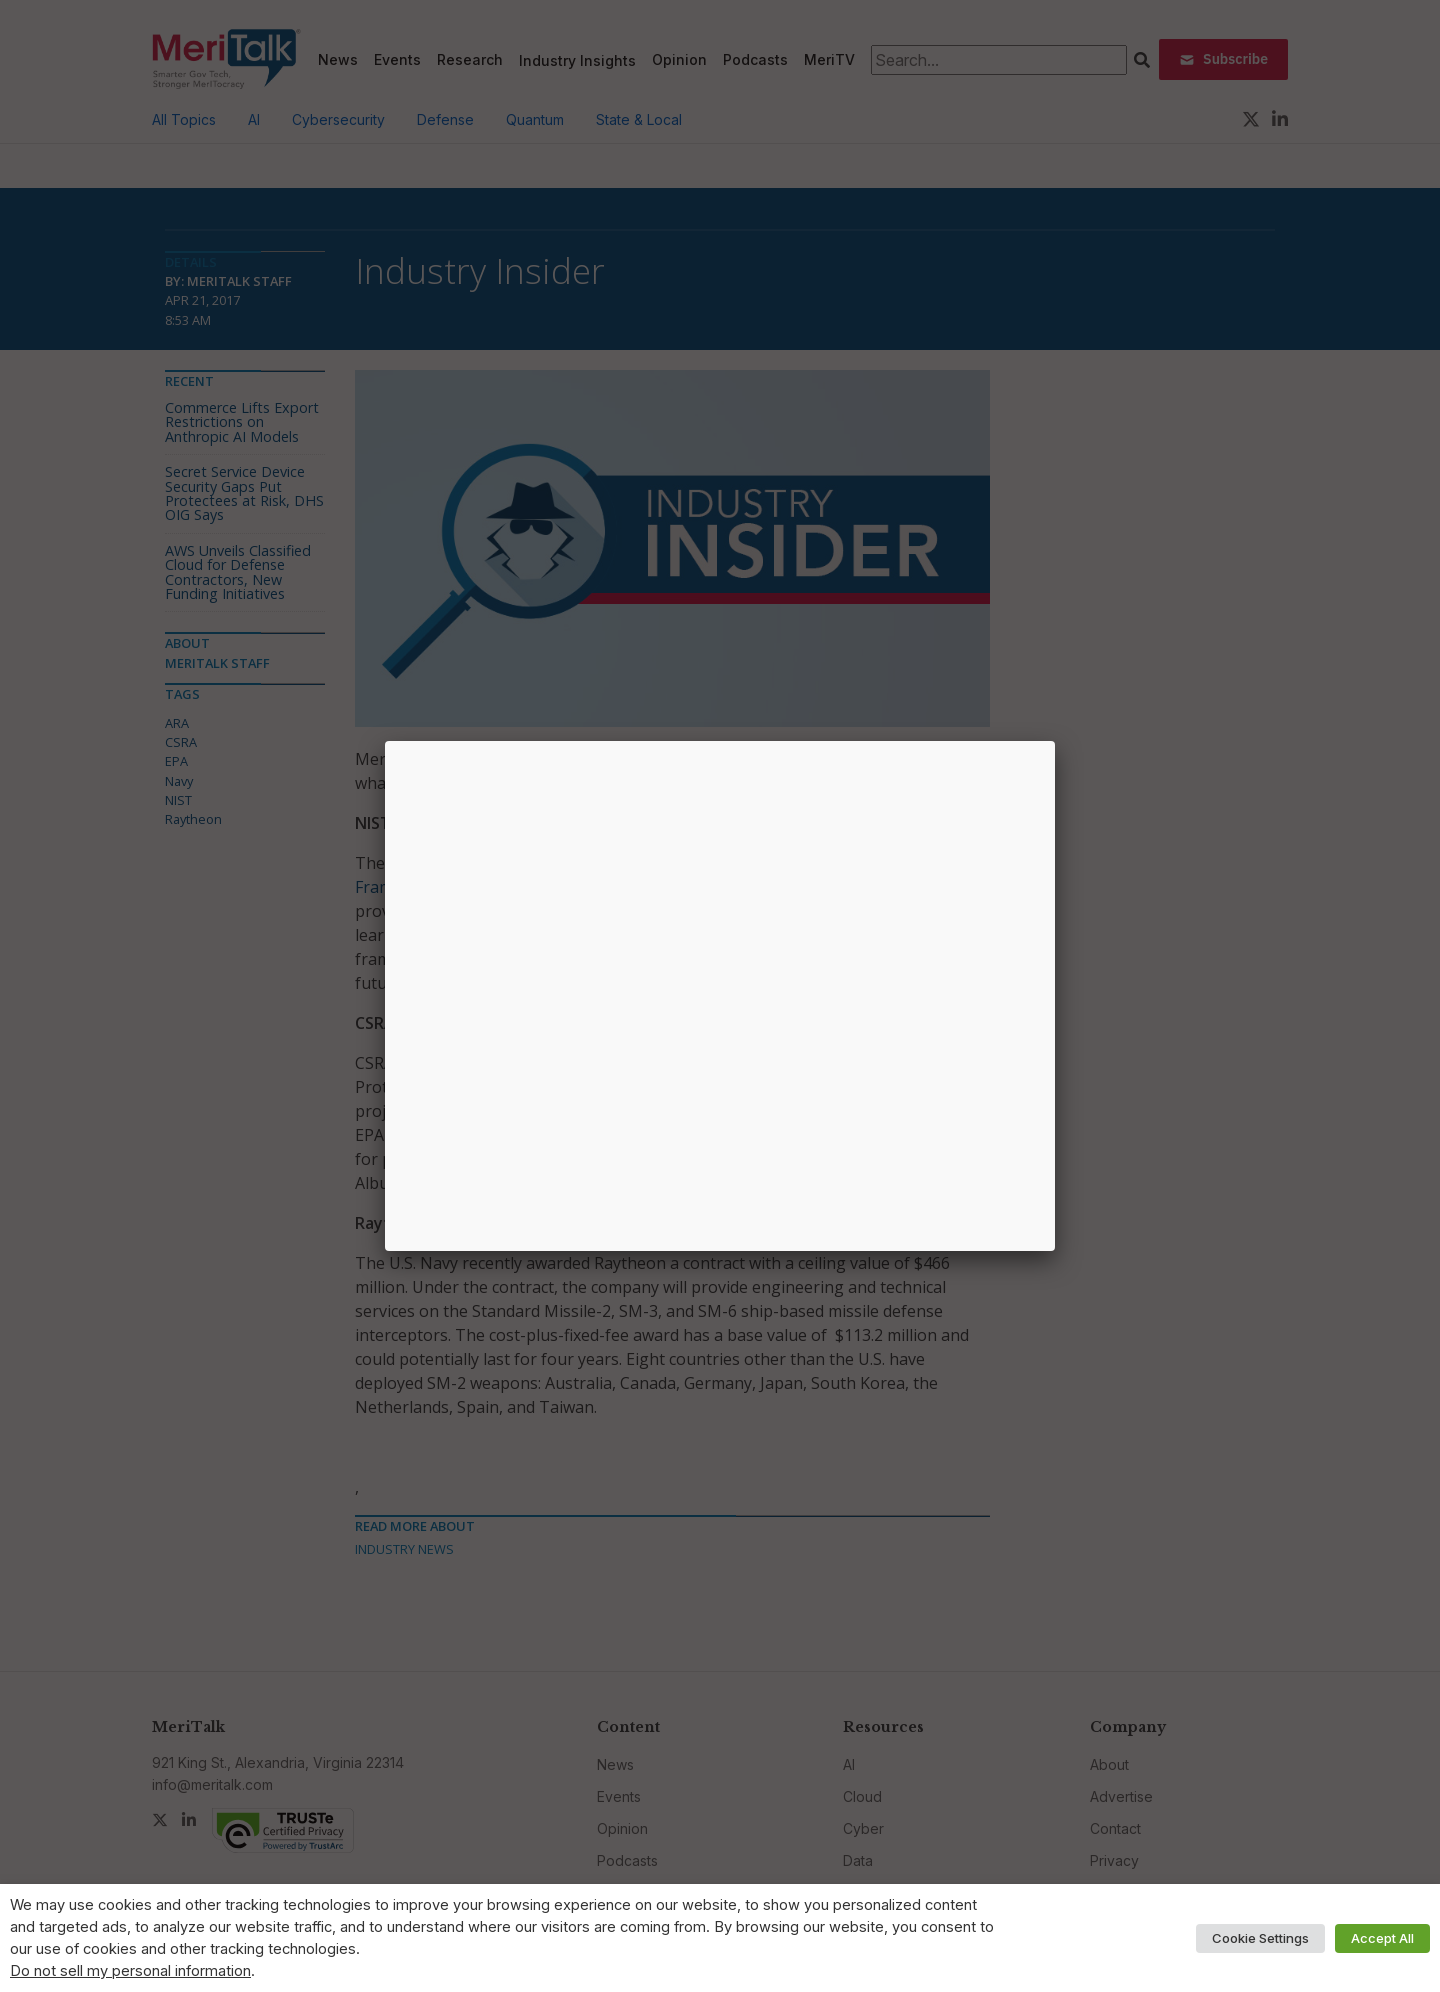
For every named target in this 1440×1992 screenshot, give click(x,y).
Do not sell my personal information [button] (130, 1971)
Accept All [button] (1382, 1938)
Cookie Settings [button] (1260, 1938)
